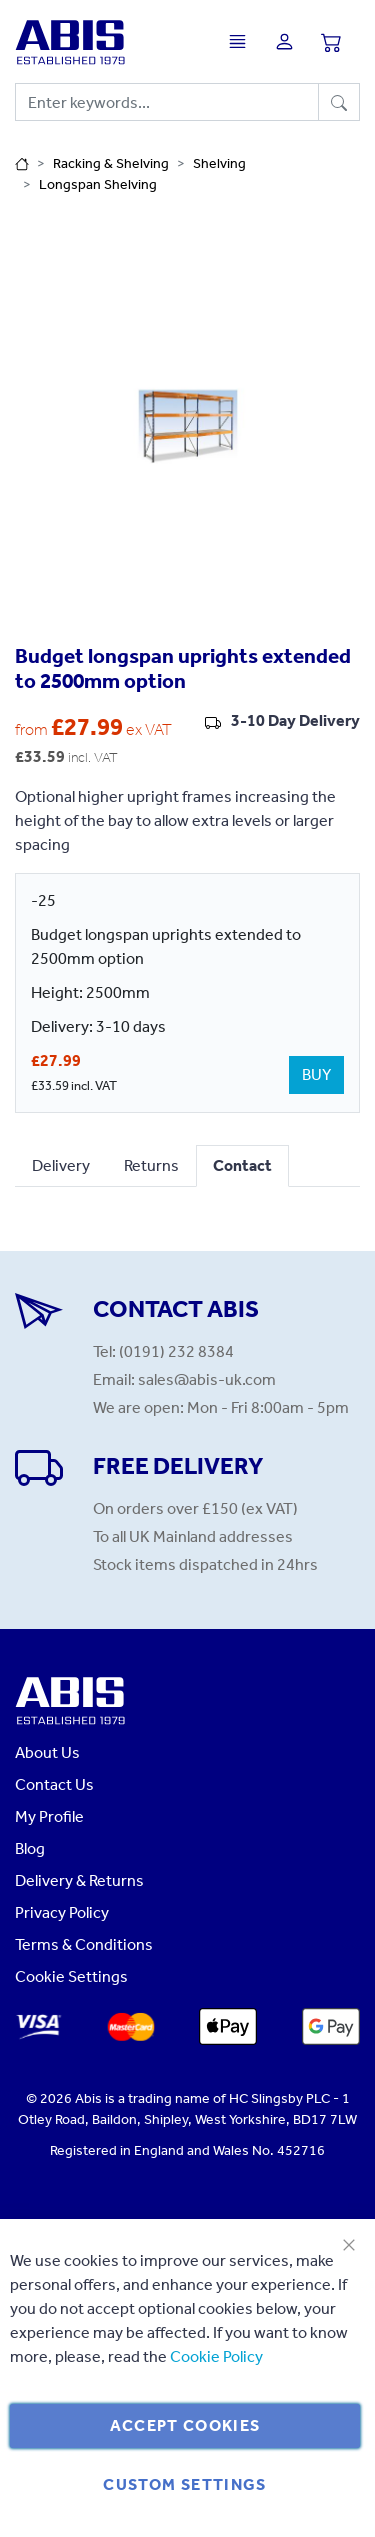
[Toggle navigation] (242, 41)
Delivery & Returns (79, 1880)
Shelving (219, 163)
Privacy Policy (62, 1912)
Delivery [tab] (61, 1165)
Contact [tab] (242, 1165)
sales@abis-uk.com (207, 1379)
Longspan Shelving (98, 184)
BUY (316, 1074)
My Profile (49, 1816)
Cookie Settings (71, 1976)
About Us (47, 1752)
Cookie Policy (216, 2356)
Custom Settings (184, 2484)
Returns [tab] (151, 1165)
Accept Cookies (185, 2425)
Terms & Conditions (84, 1944)
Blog (30, 1848)
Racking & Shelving (111, 163)
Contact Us (54, 1784)
